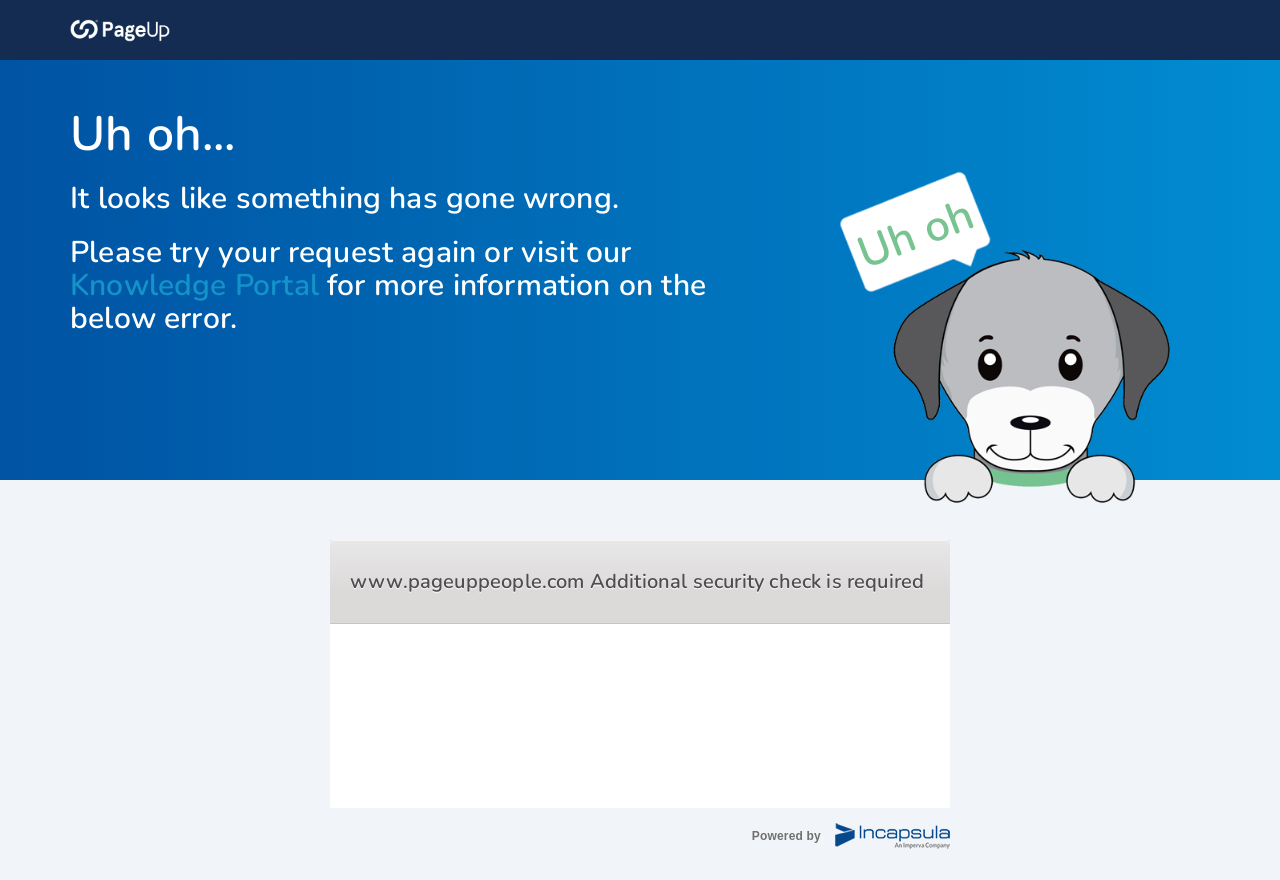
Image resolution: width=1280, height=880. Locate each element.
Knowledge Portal (194, 285)
